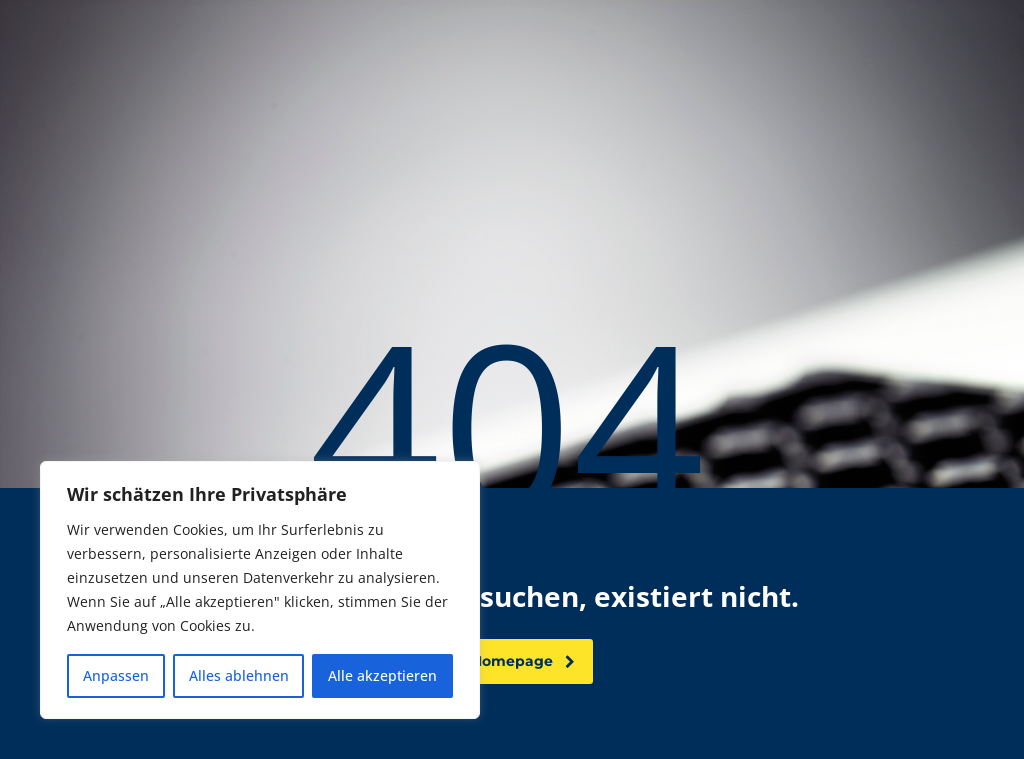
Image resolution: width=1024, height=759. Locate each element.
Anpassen (116, 675)
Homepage (523, 661)
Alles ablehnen (239, 675)
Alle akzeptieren (382, 675)
